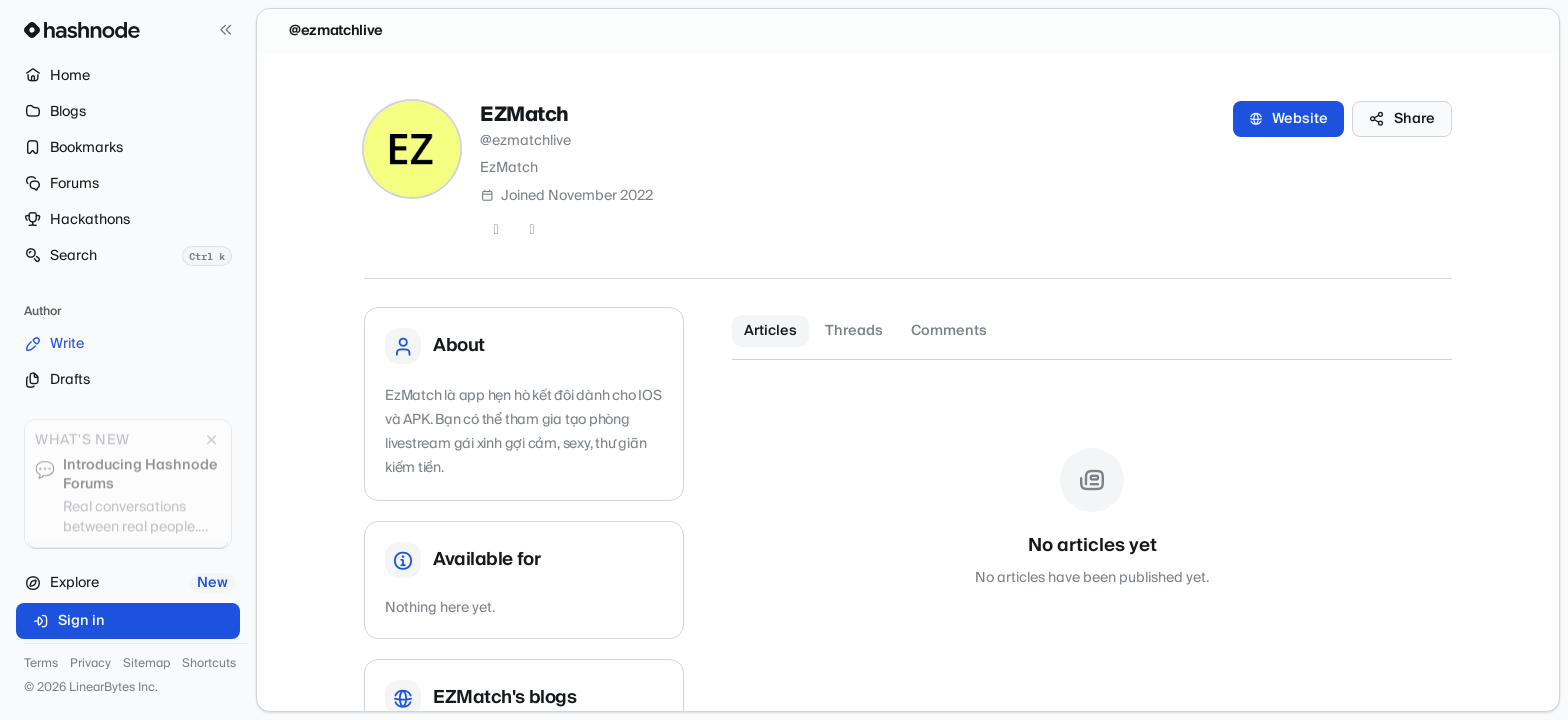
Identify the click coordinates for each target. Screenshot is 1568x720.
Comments (949, 331)
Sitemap (146, 664)
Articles (770, 331)
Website (1288, 119)
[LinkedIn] (532, 230)
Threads (854, 331)
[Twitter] (496, 230)
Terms (41, 664)
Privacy (90, 664)
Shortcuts (209, 664)
